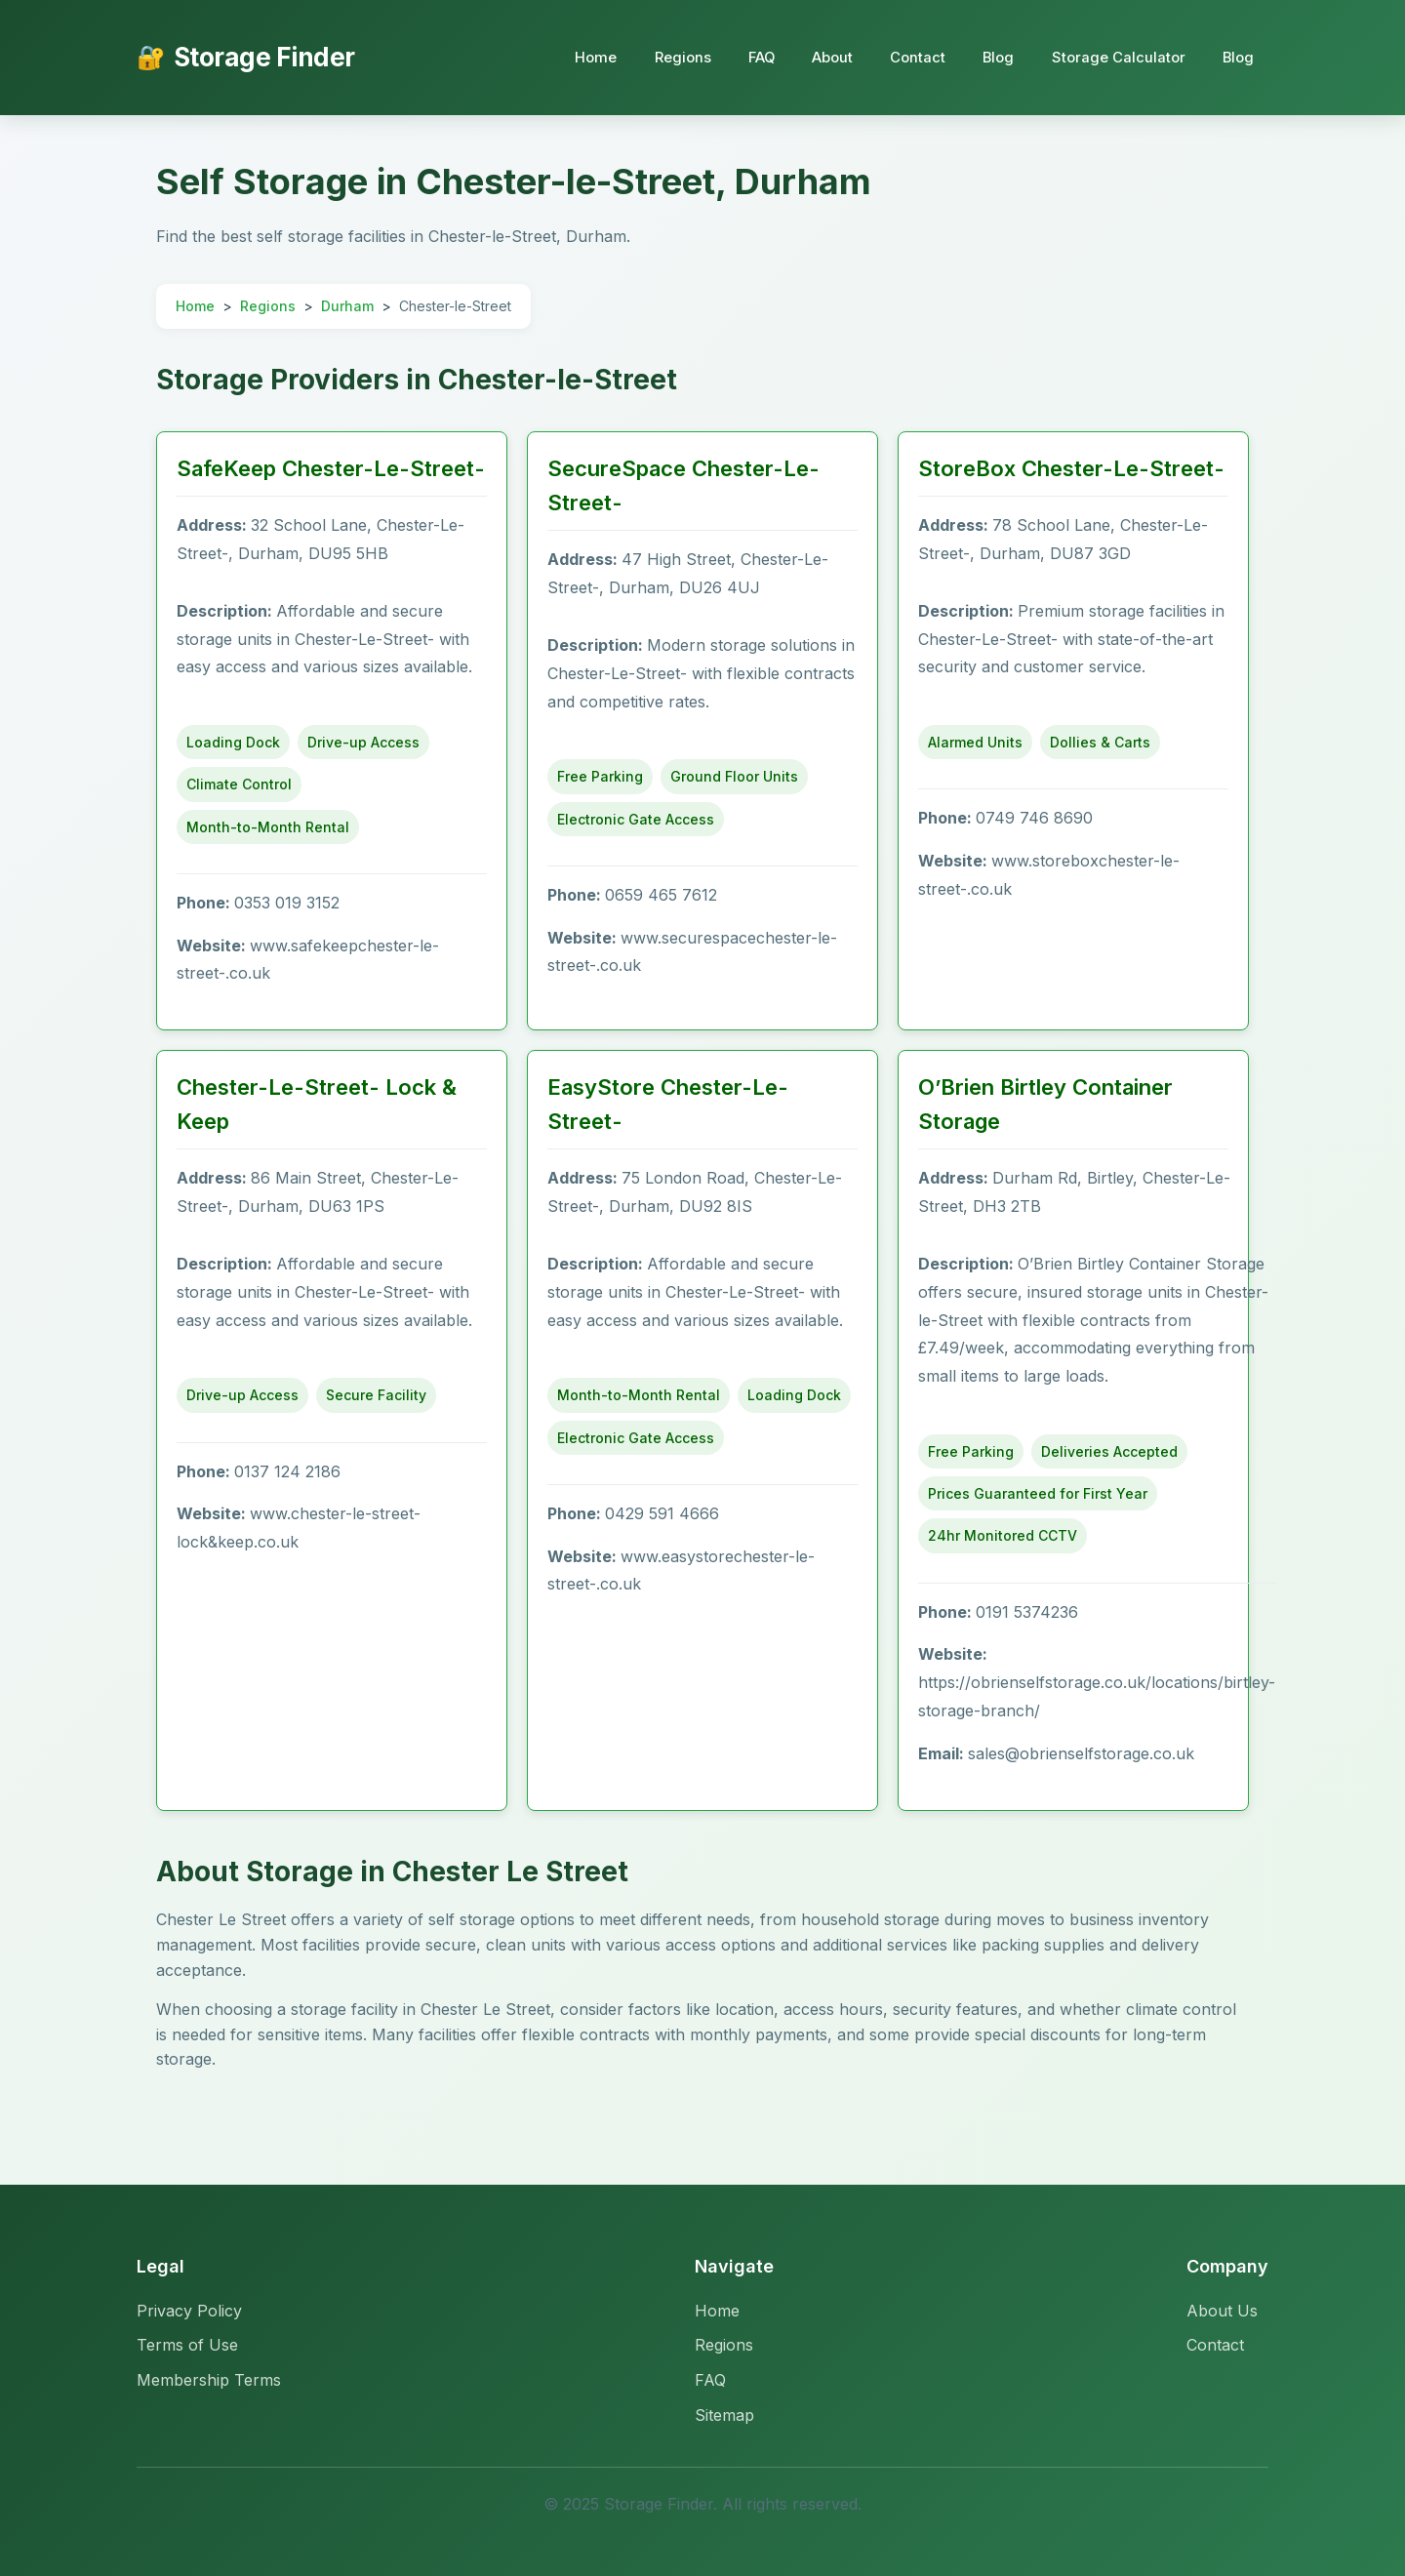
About (822, 57)
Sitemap (724, 2415)
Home (579, 57)
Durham (347, 306)
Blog (993, 57)
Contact (910, 57)
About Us (1222, 2310)
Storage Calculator (1115, 57)
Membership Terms (209, 2380)
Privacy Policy (189, 2310)
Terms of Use (187, 2345)
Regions (667, 57)
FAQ (749, 57)
